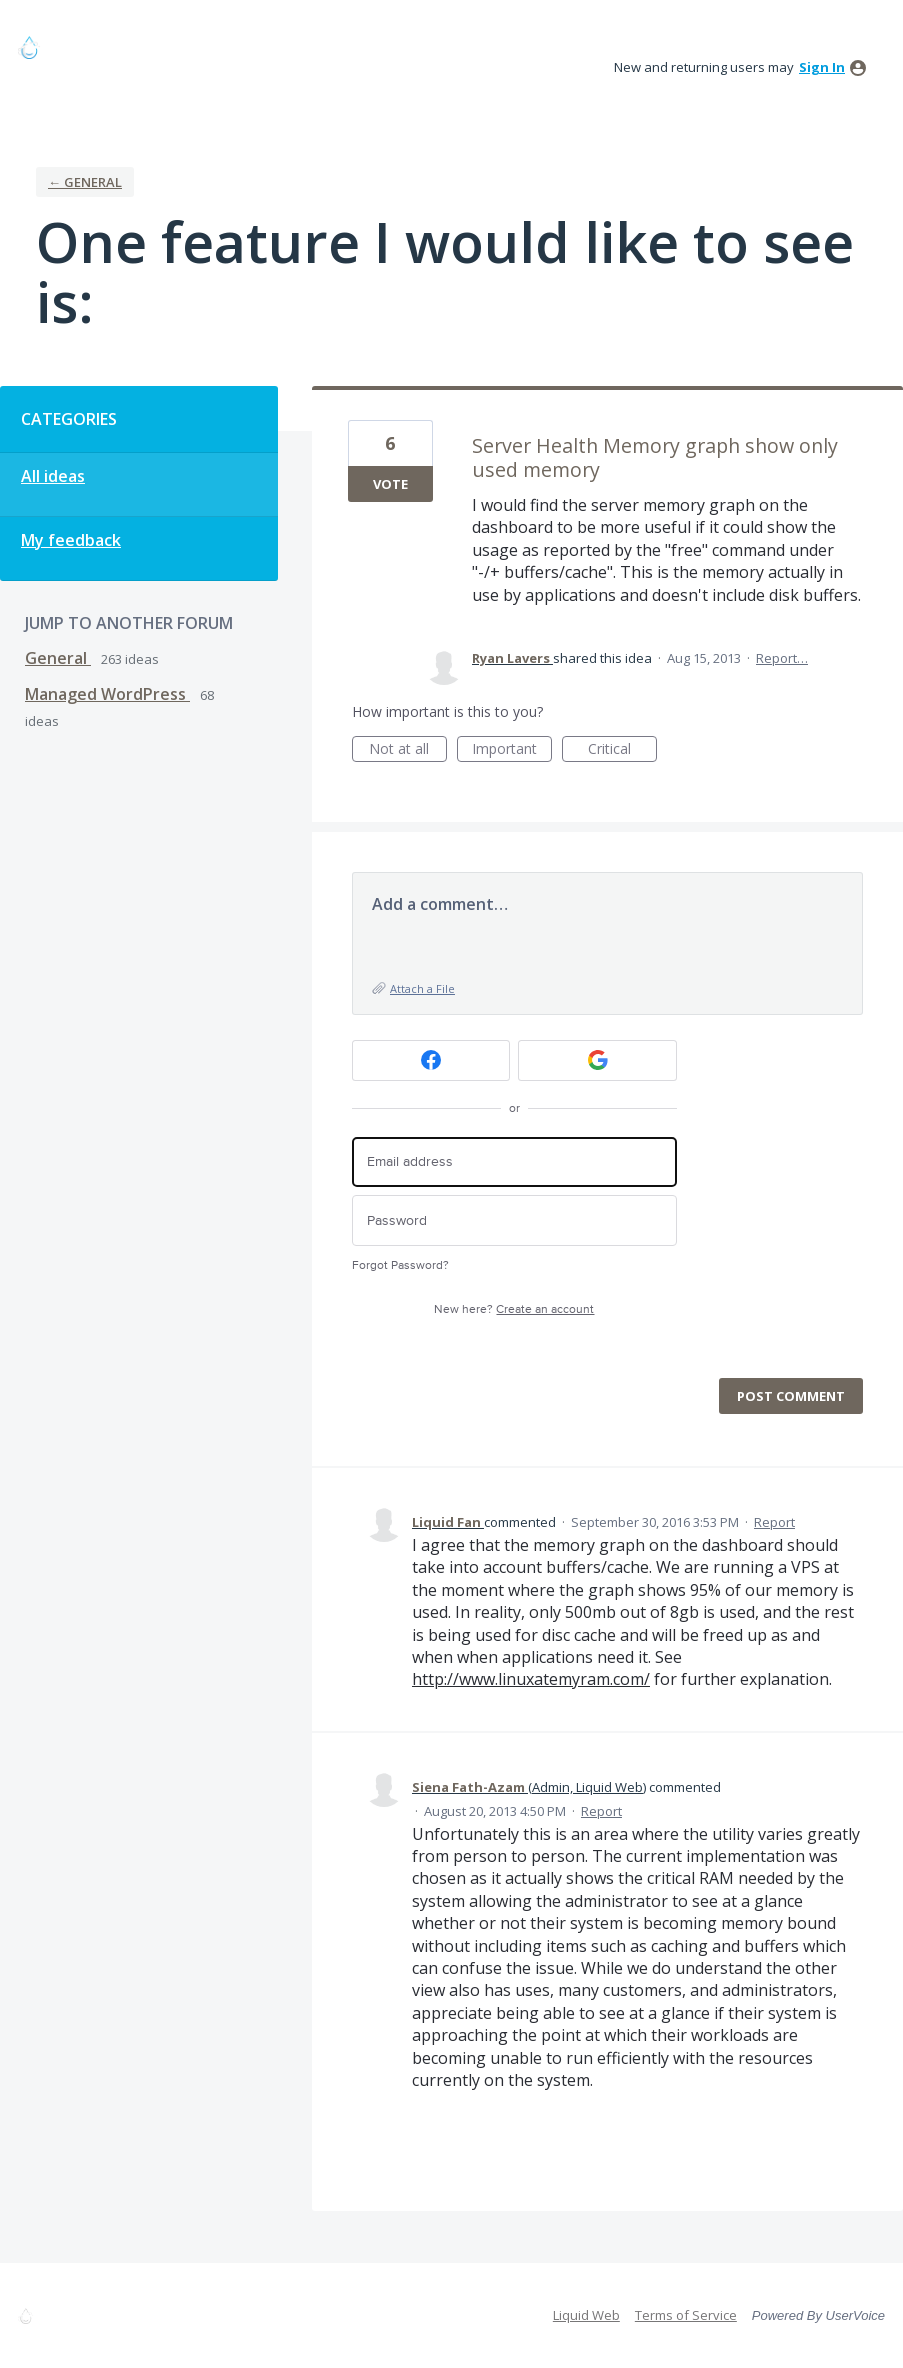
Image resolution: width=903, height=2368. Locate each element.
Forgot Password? (400, 1265)
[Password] (514, 1220)
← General (85, 182)
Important (512, 750)
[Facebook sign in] (431, 1060)
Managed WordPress (107, 694)
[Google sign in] (597, 1060)
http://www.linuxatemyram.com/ (531, 1679)
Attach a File (422, 988)
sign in (822, 67)
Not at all (408, 750)
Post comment (791, 1396)
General (58, 658)
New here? (514, 1309)
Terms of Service (686, 2315)
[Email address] (514, 1162)
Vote (390, 484)
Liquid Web (586, 2315)
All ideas (53, 476)
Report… (782, 658)
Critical (622, 750)
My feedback (71, 540)
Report (774, 1522)
